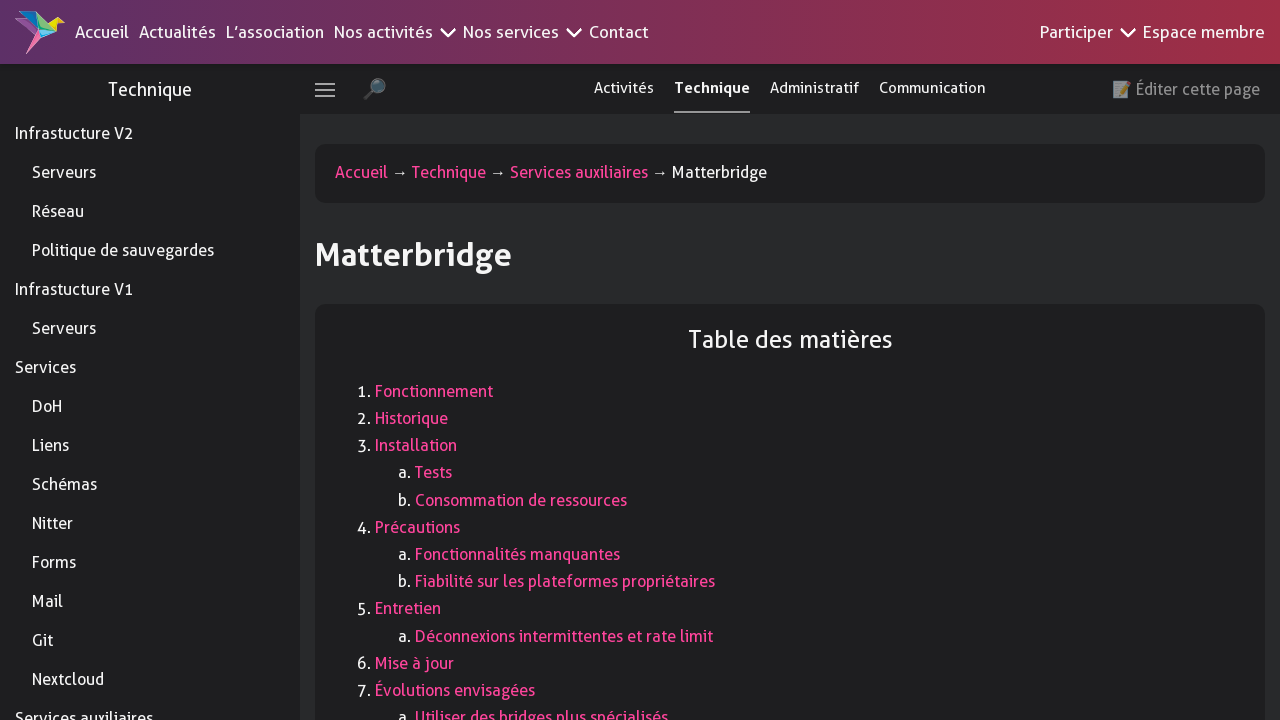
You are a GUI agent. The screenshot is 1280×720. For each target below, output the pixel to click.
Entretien (408, 608)
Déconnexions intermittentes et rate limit (564, 636)
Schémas (64, 484)
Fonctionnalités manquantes (517, 554)
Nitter (52, 523)
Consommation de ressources (521, 500)
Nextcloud (68, 679)
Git (42, 640)
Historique (411, 418)
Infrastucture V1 (74, 289)
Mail (47, 601)
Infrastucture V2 (74, 133)
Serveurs (64, 172)
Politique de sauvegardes (123, 250)
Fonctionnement (434, 391)
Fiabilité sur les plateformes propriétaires (565, 581)
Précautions (417, 527)
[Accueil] (40, 32)
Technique (150, 89)
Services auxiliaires (579, 172)
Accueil (102, 32)
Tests (433, 472)
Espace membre (1204, 32)
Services (45, 367)
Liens (50, 445)
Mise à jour (414, 663)
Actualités (177, 32)
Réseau (58, 211)
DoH (47, 406)
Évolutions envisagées (455, 690)
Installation (416, 445)
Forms (54, 562)
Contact (619, 32)
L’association (275, 32)
